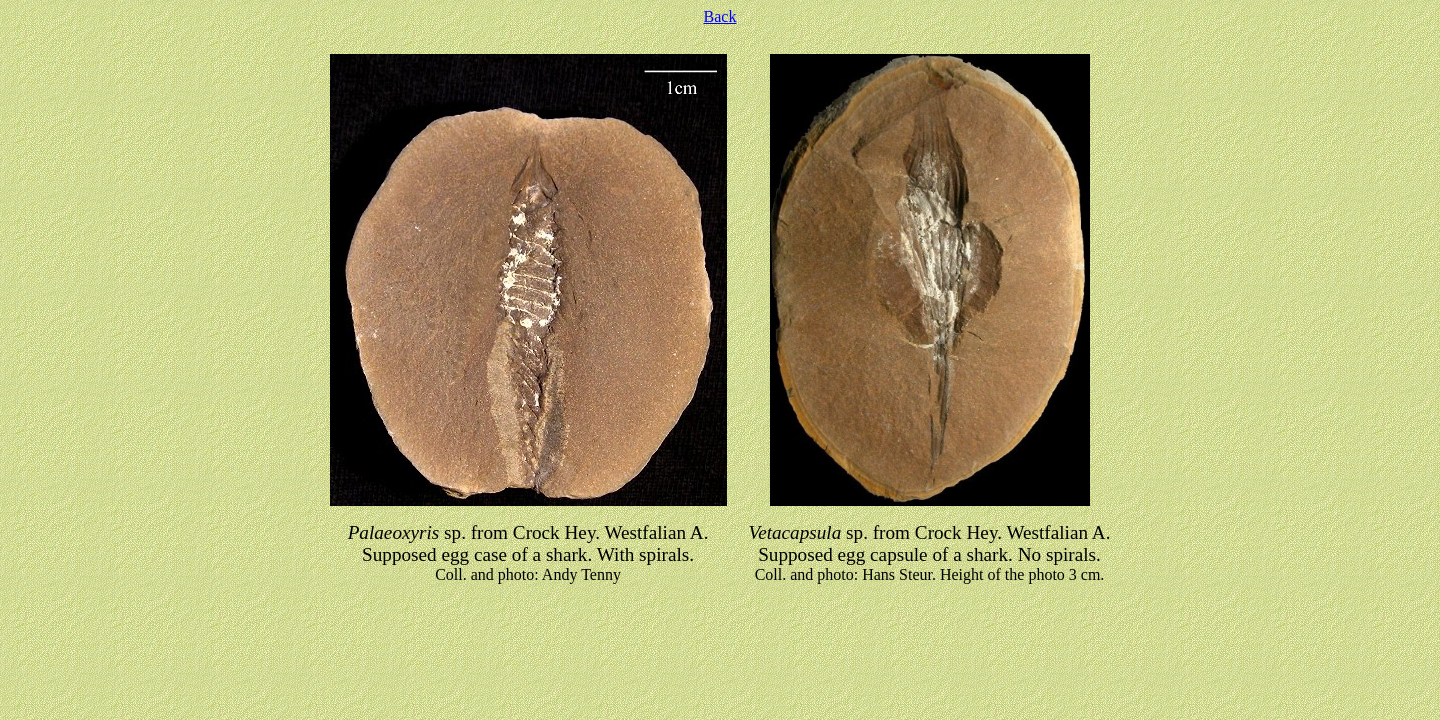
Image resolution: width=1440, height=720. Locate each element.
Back (720, 16)
